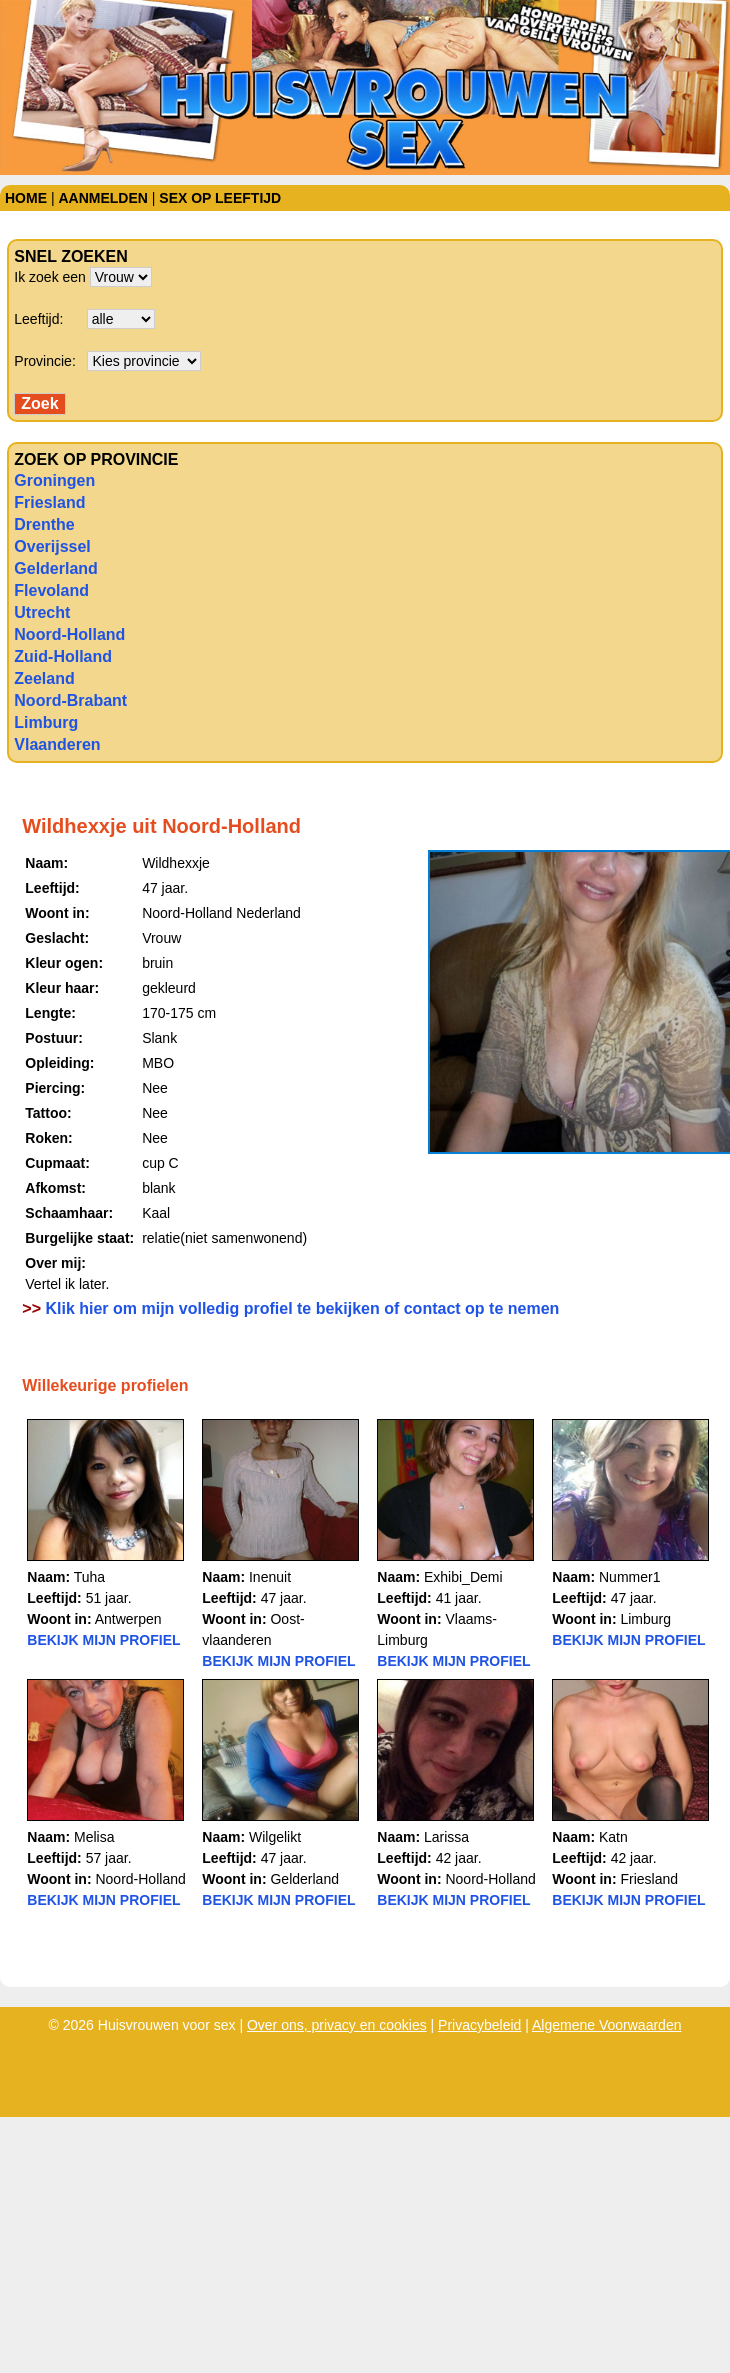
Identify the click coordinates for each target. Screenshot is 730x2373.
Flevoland (51, 590)
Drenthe (44, 524)
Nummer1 (629, 1577)
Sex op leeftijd (220, 198)
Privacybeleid (479, 2025)
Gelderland (56, 568)
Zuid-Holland (63, 656)
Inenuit (270, 1577)
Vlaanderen (57, 744)
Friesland (49, 502)
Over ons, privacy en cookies (337, 2025)
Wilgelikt (275, 1837)
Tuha (89, 1577)
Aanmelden (102, 198)
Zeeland (44, 678)
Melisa (94, 1837)
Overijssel (52, 546)
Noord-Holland (69, 634)
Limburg (46, 722)
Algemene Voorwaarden (606, 2025)
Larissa (446, 1837)
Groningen (54, 480)
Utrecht (42, 612)
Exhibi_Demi (463, 1577)
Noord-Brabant (70, 700)
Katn (613, 1837)
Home (26, 198)
